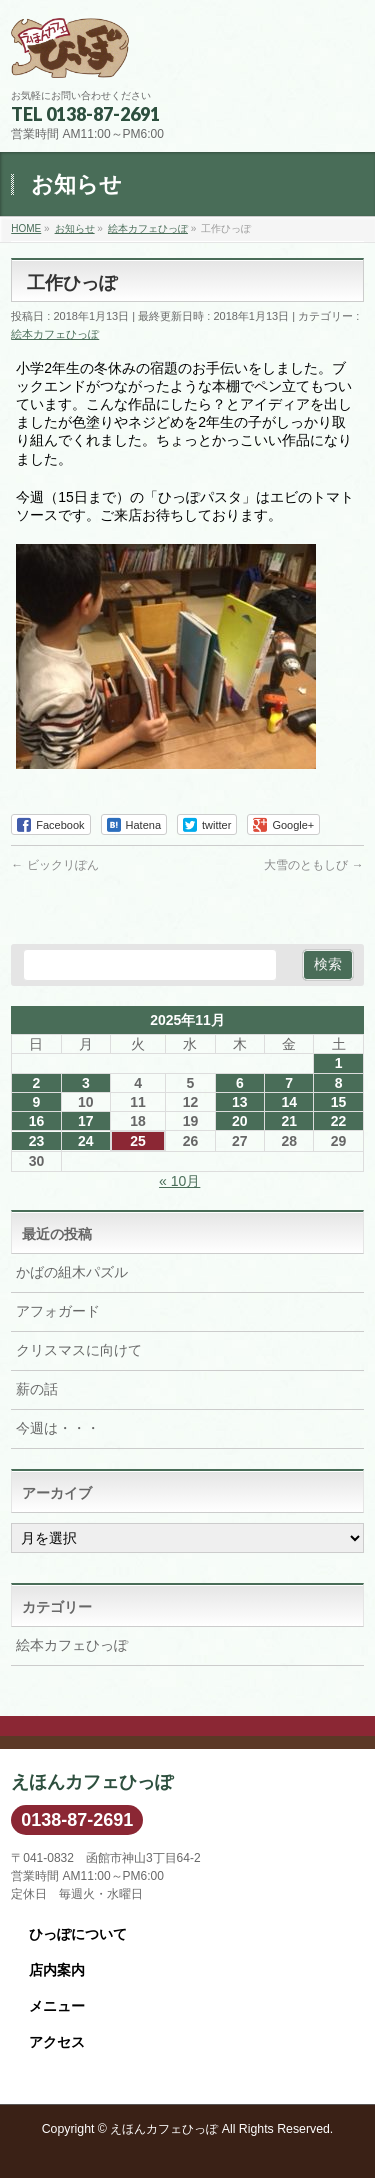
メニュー (57, 2006)
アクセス (57, 2042)
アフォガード (58, 1311)
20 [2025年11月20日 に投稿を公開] (240, 1121)
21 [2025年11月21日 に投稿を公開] (289, 1121)
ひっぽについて (78, 1934)
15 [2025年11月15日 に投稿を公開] (339, 1102)
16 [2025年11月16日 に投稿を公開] (37, 1121)
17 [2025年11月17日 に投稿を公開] (86, 1121)
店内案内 (57, 1970)
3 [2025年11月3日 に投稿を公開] (86, 1083)
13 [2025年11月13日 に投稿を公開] (240, 1102)
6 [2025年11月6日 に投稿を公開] (240, 1083)
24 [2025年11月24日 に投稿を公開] (86, 1141)
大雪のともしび (313, 865)
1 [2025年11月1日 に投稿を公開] (339, 1063)
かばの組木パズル (72, 1272)
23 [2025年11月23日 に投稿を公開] (37, 1141)
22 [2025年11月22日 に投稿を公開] (339, 1121)
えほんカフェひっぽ (164, 2129)
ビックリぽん (54, 865)
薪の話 (37, 1389)
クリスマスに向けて (79, 1350)
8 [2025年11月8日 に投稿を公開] (339, 1083)
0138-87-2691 (77, 1820)
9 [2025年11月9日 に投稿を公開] (37, 1102)
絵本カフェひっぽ (55, 334)
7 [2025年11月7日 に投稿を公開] (289, 1083)
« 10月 (179, 1181)
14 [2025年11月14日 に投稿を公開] (289, 1102)
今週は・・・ (58, 1428)
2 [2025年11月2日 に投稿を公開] (37, 1083)
